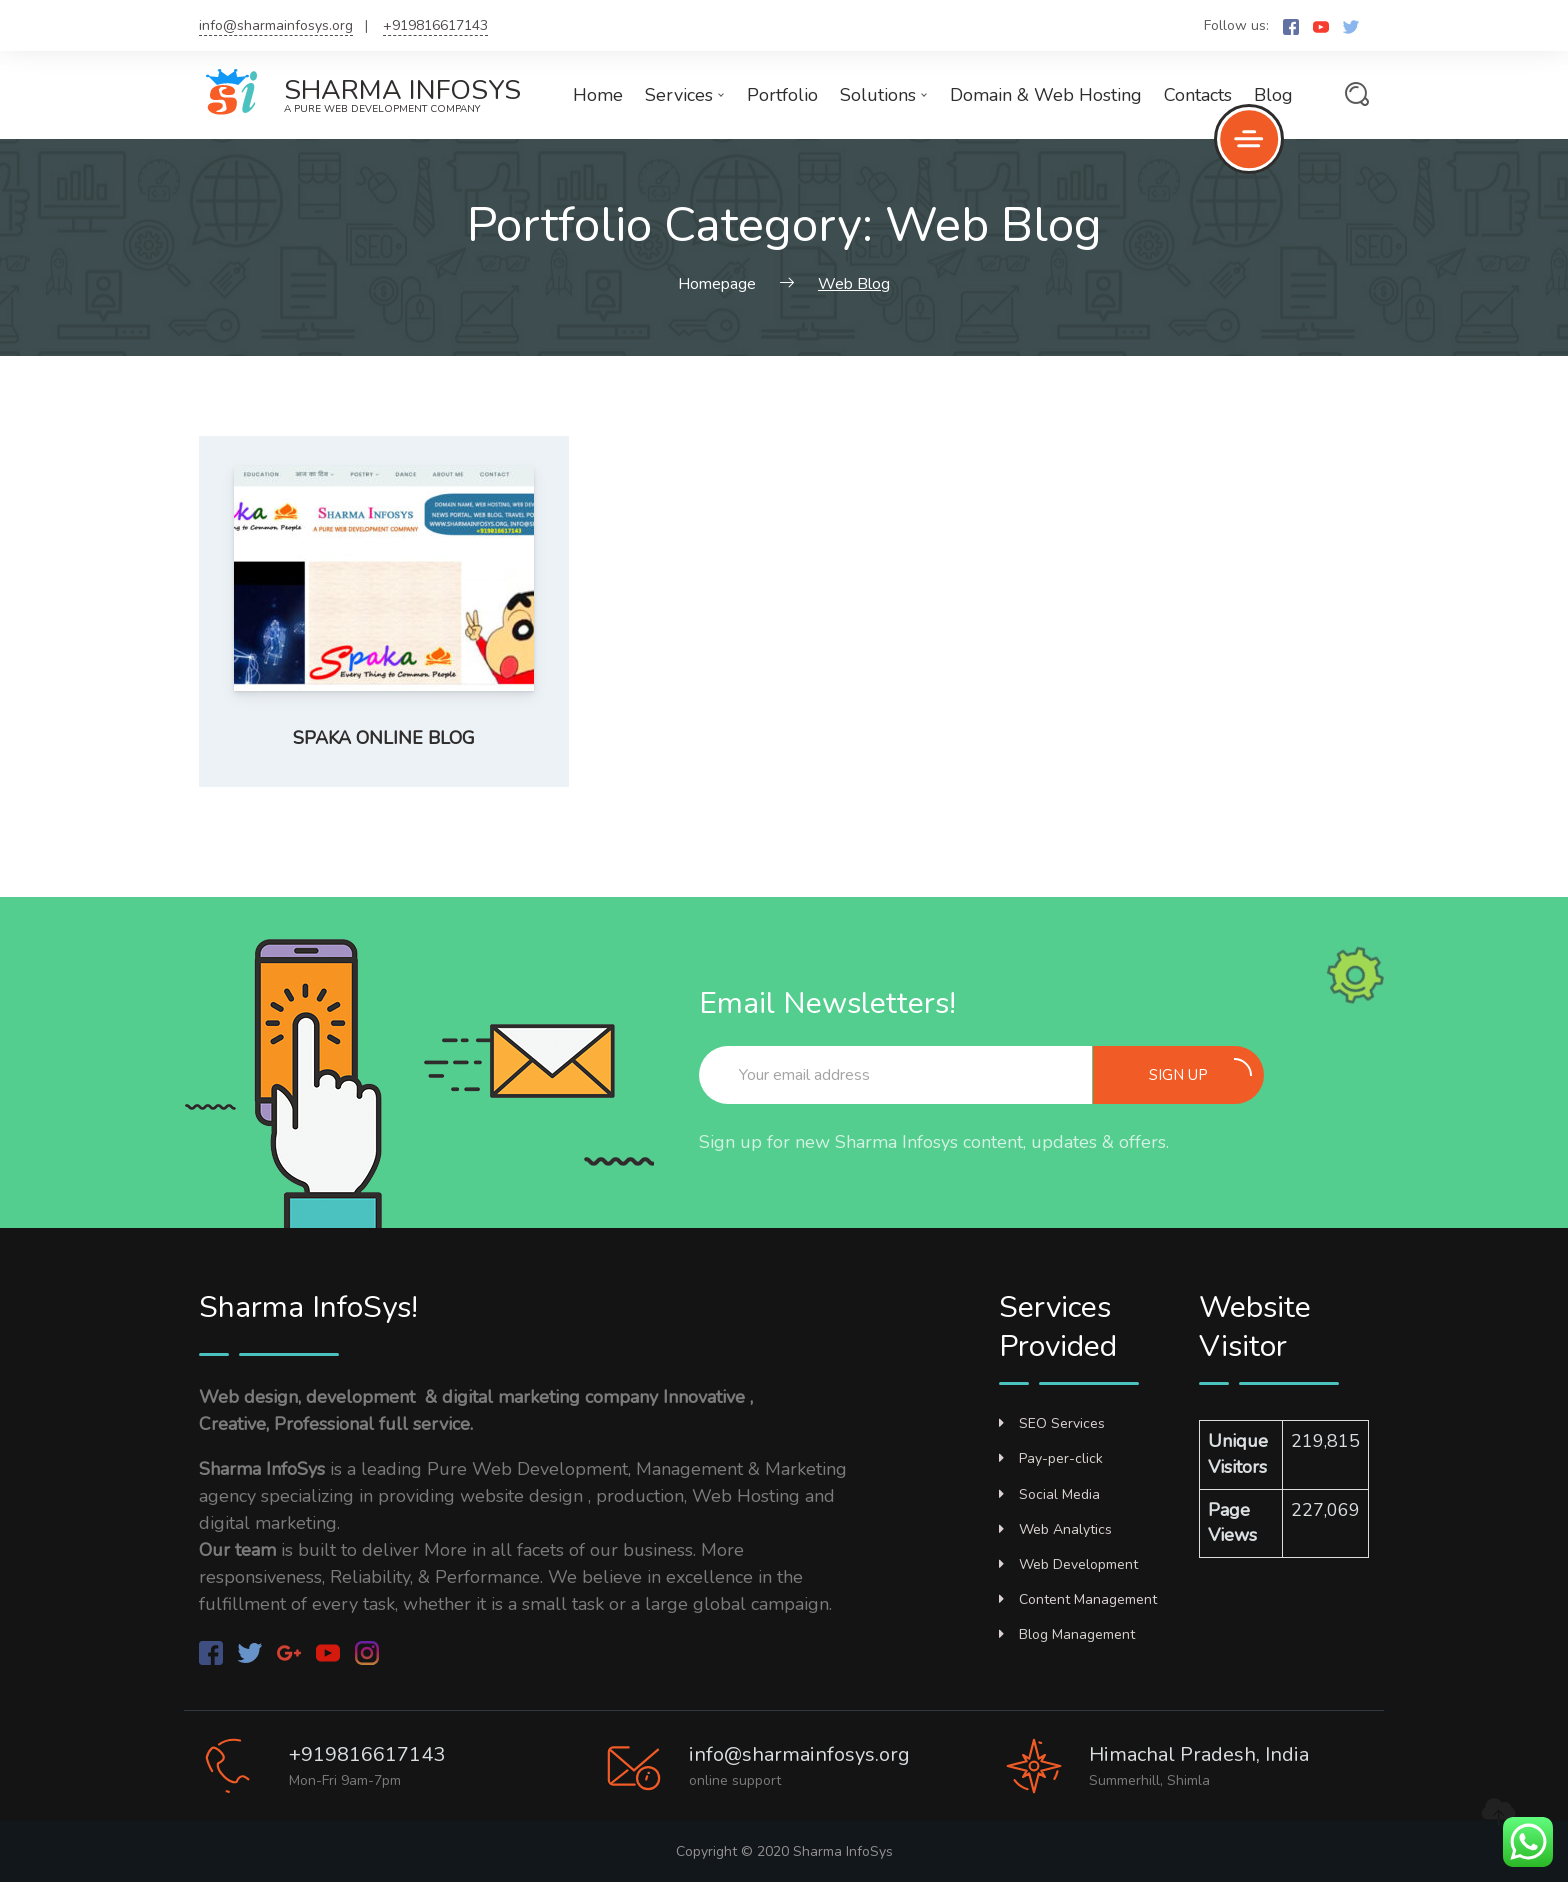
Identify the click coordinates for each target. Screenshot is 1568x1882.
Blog (1273, 95)
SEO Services (1052, 1423)
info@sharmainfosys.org (276, 25)
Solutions (884, 95)
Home (598, 95)
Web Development (1068, 1564)
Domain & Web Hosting (1046, 95)
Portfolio (782, 95)
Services (685, 95)
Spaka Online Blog (384, 738)
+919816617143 (435, 25)
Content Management (1078, 1599)
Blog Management (1067, 1634)
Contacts (1198, 95)
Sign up (1200, 1071)
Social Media (1049, 1494)
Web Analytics (1055, 1529)
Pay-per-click (1051, 1458)
